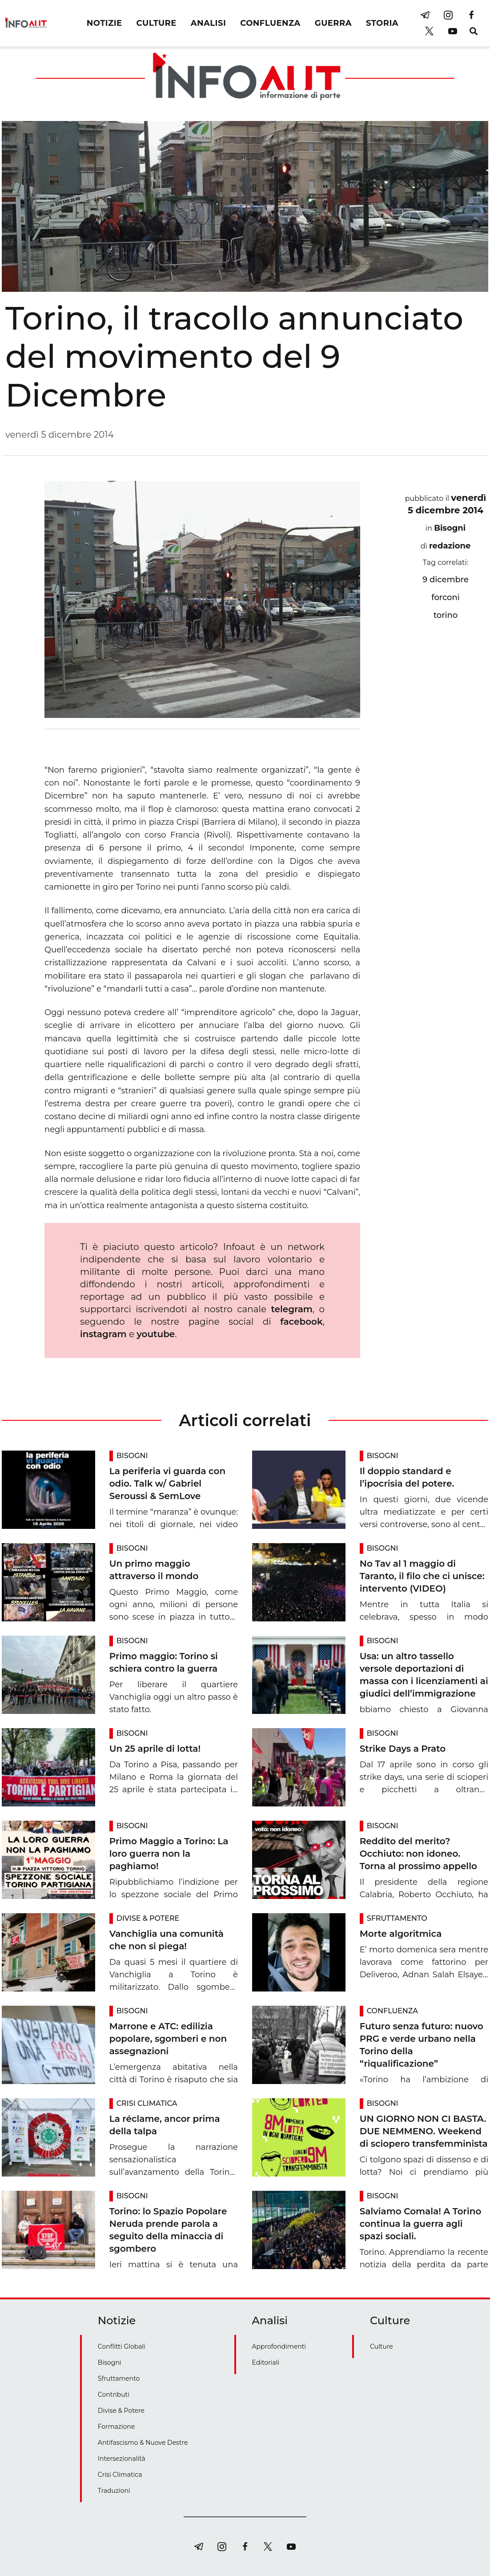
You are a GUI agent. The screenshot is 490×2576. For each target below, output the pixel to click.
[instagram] (448, 15)
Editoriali (266, 2362)
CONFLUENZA (270, 23)
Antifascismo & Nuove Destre (143, 2443)
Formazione (116, 2427)
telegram (291, 1309)
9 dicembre (445, 580)
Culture (381, 2346)
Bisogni (450, 528)
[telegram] (425, 15)
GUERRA (333, 23)
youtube (156, 1334)
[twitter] (429, 31)
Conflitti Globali (121, 2346)
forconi (445, 597)
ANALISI (208, 23)
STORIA (382, 23)
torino (446, 615)
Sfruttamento (397, 1918)
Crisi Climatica (146, 2103)
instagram (103, 1334)
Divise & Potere (148, 1918)
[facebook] (471, 15)
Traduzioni (114, 2491)
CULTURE (157, 23)
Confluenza (392, 2011)
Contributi (113, 2395)
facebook (301, 1321)
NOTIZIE (104, 23)
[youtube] (452, 31)
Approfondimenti (279, 2346)
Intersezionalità (121, 2459)
